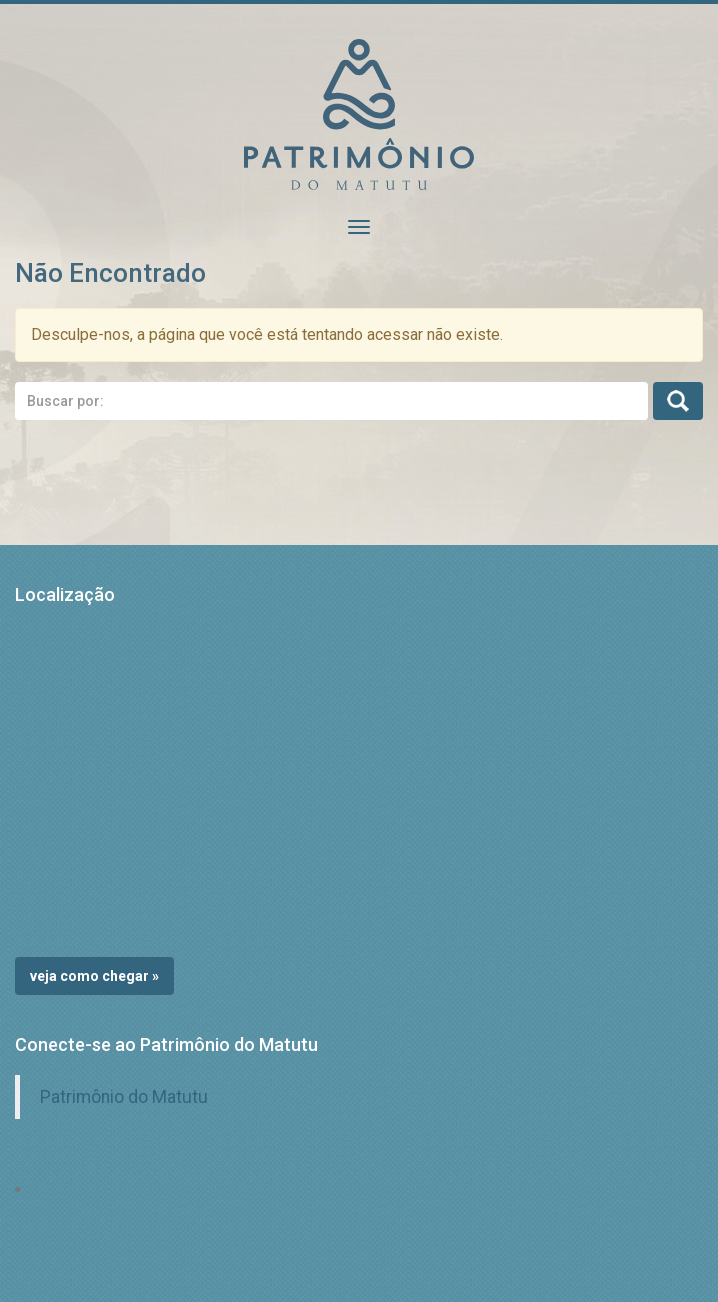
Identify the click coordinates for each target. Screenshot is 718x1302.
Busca (678, 401)
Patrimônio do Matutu (124, 1097)
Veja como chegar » (94, 976)
